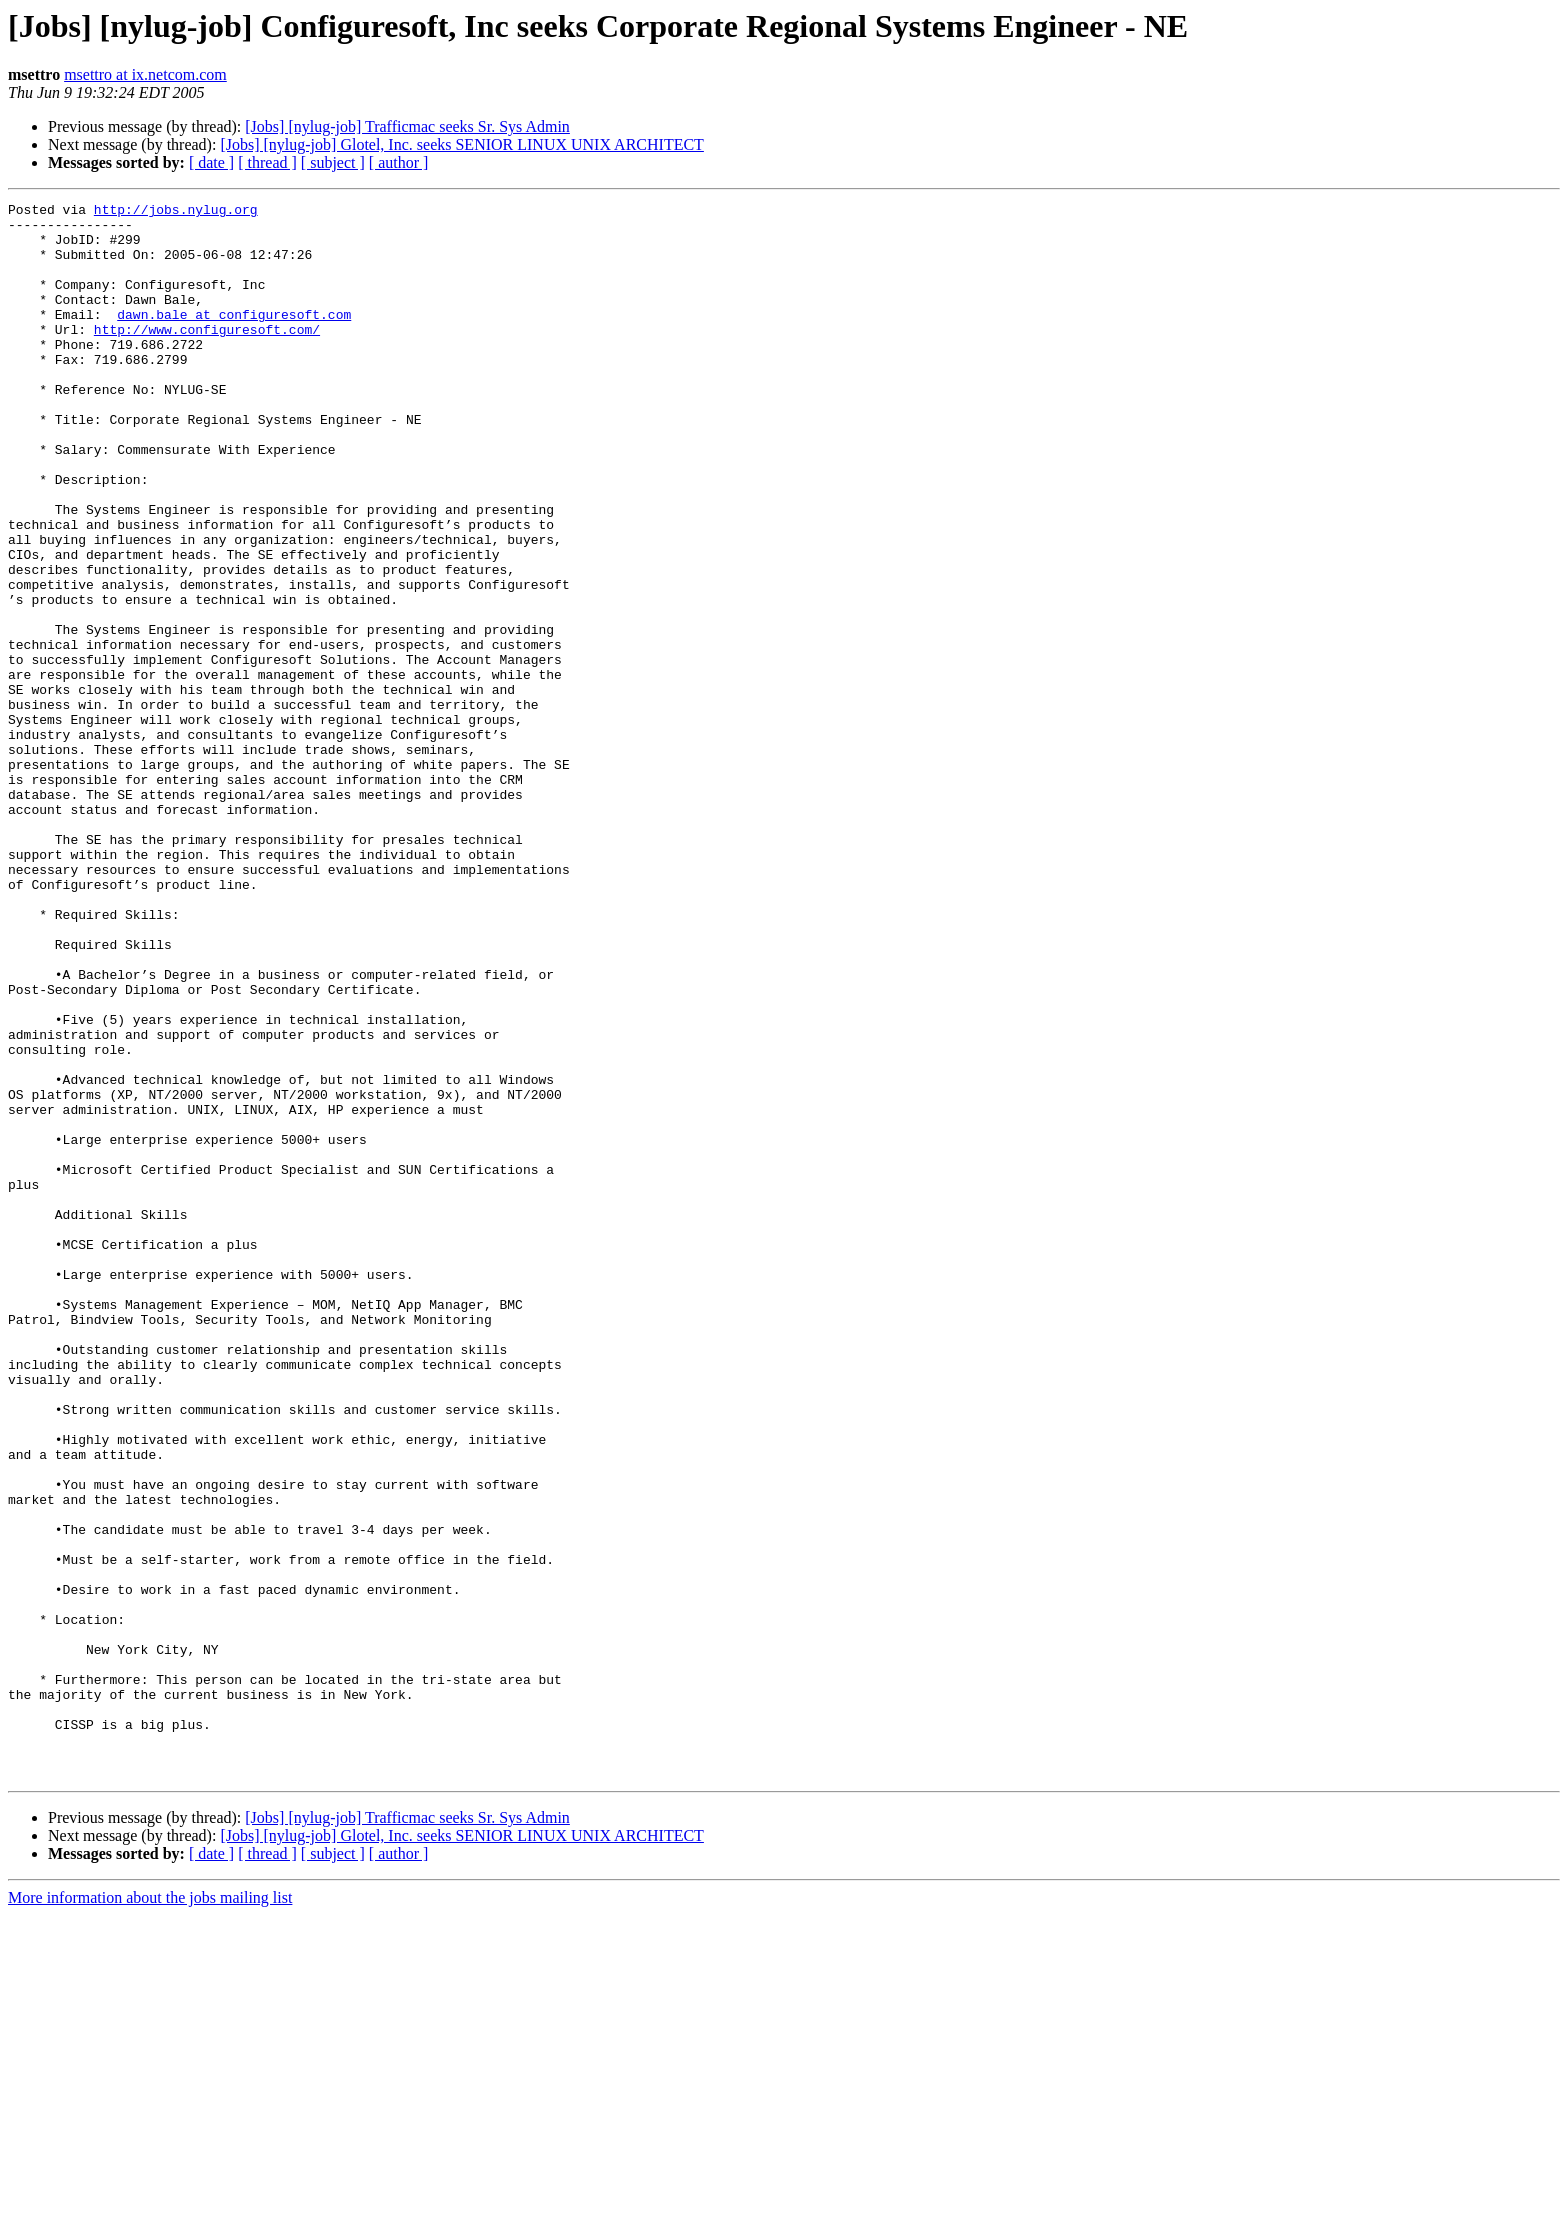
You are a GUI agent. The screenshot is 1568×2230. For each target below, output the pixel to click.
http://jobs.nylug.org (176, 212)
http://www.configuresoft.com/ (207, 356)
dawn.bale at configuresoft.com (234, 338)
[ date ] (211, 162)
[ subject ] (333, 162)
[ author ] (399, 162)
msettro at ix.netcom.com (145, 74)
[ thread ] (267, 162)
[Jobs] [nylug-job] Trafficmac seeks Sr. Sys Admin (407, 126)
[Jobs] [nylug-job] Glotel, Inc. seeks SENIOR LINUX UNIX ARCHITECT (462, 144)
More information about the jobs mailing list (150, 2212)
